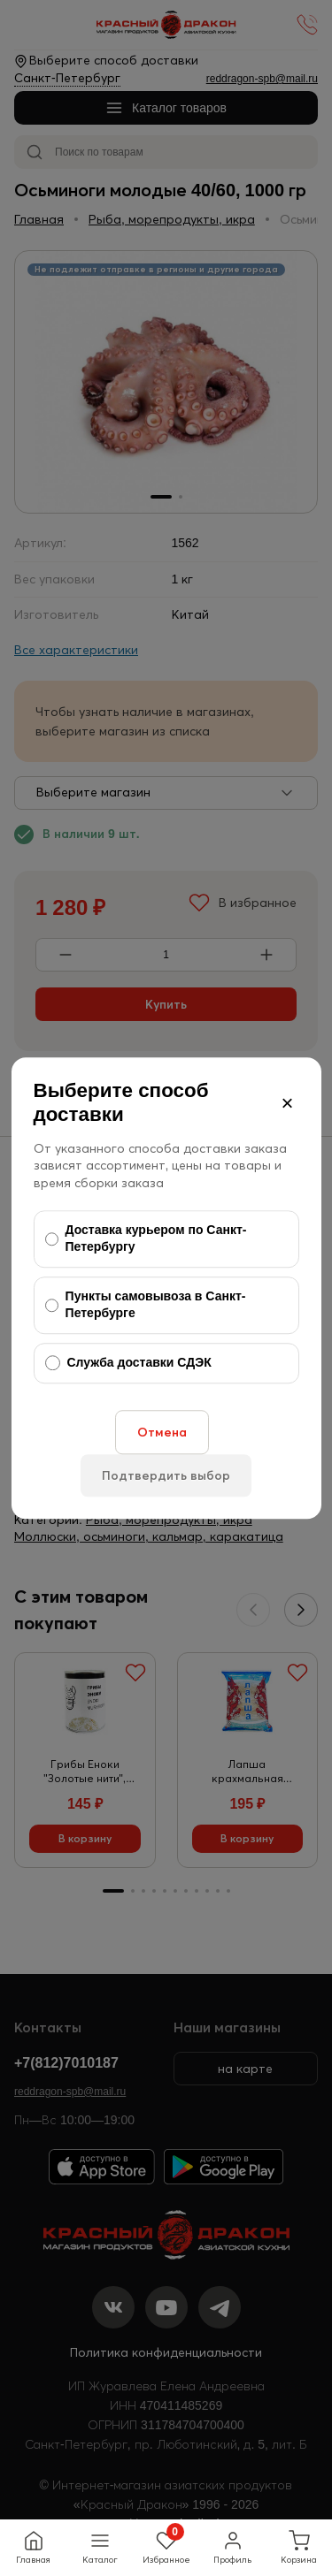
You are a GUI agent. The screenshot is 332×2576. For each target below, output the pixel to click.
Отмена (162, 1432)
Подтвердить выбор (166, 1475)
